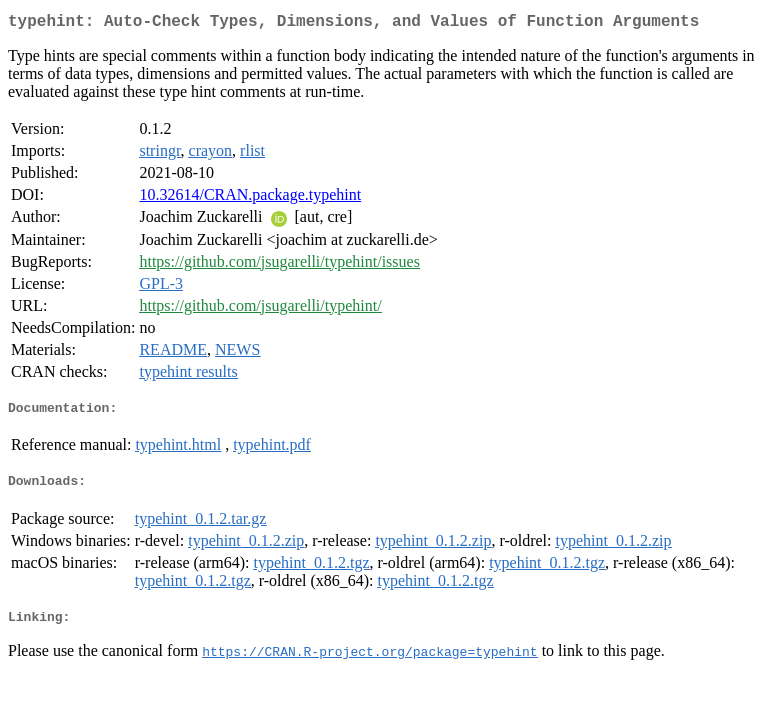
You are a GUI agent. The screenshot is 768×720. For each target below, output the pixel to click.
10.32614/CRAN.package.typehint (250, 198)
